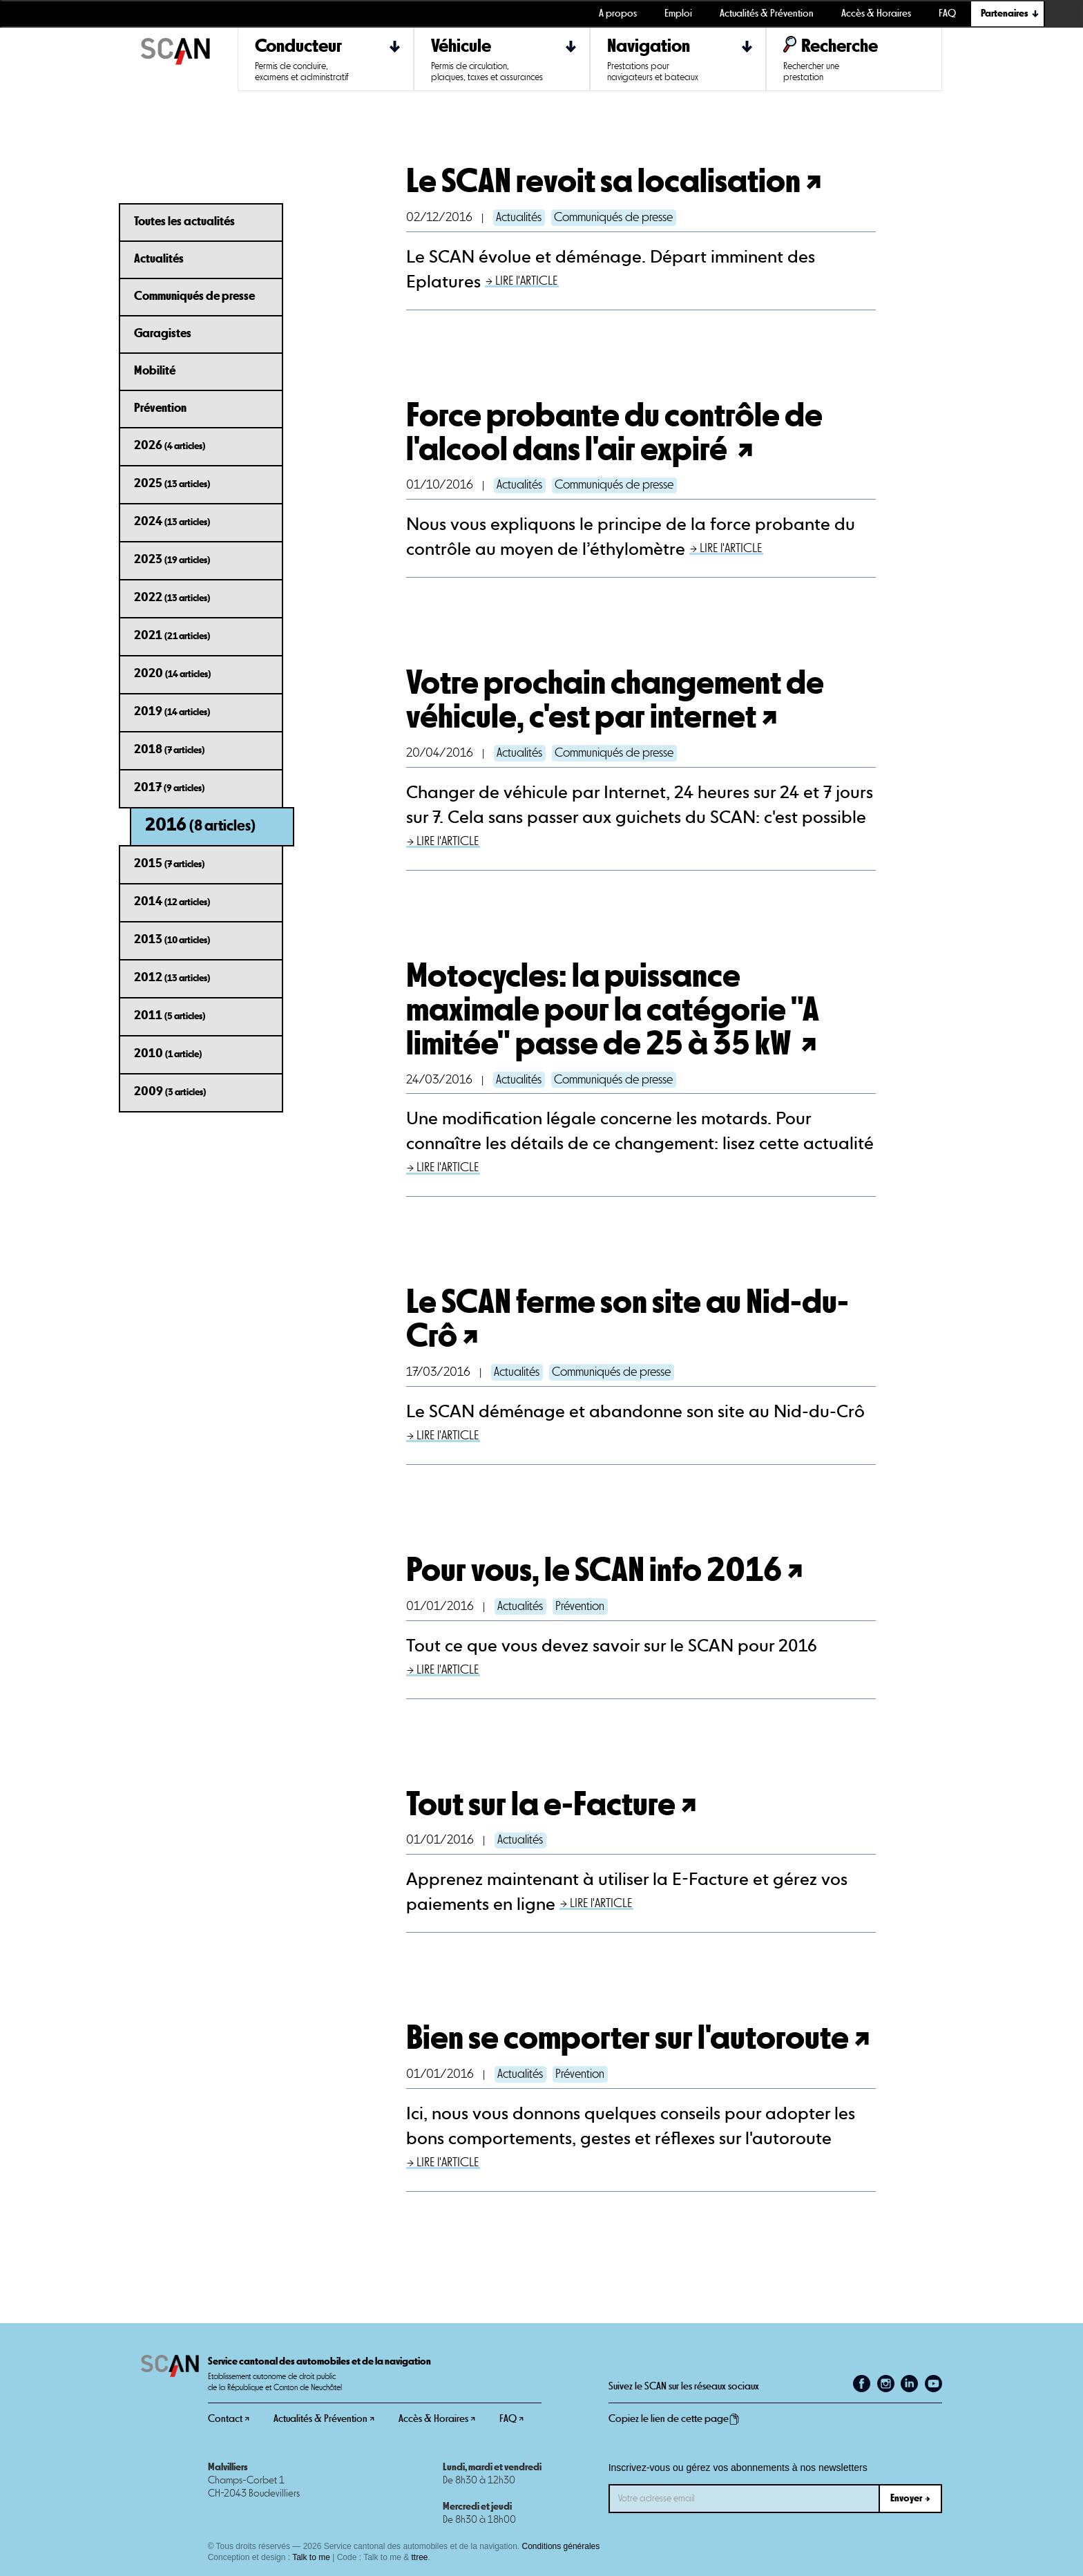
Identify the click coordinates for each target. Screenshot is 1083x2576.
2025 (172, 483)
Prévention (160, 408)
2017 (169, 788)
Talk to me (311, 2557)
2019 (172, 711)
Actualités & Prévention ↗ (324, 2419)
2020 (172, 673)
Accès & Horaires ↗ (437, 2419)
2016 (200, 825)
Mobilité (154, 371)
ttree (420, 2557)
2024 (172, 521)
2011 (169, 1016)
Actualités (159, 259)
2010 (168, 1054)
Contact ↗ (228, 2419)
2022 (172, 597)
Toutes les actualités (184, 222)
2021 (172, 635)
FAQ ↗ (511, 2419)
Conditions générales (561, 2546)
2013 (172, 940)
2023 (172, 559)
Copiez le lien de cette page (674, 2419)
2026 (169, 445)
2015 (169, 864)
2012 (172, 978)
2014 (172, 902)
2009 (170, 1092)
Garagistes (162, 334)
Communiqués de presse (194, 296)
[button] (1007, 13)
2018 (169, 750)
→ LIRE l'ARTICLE (521, 280)
